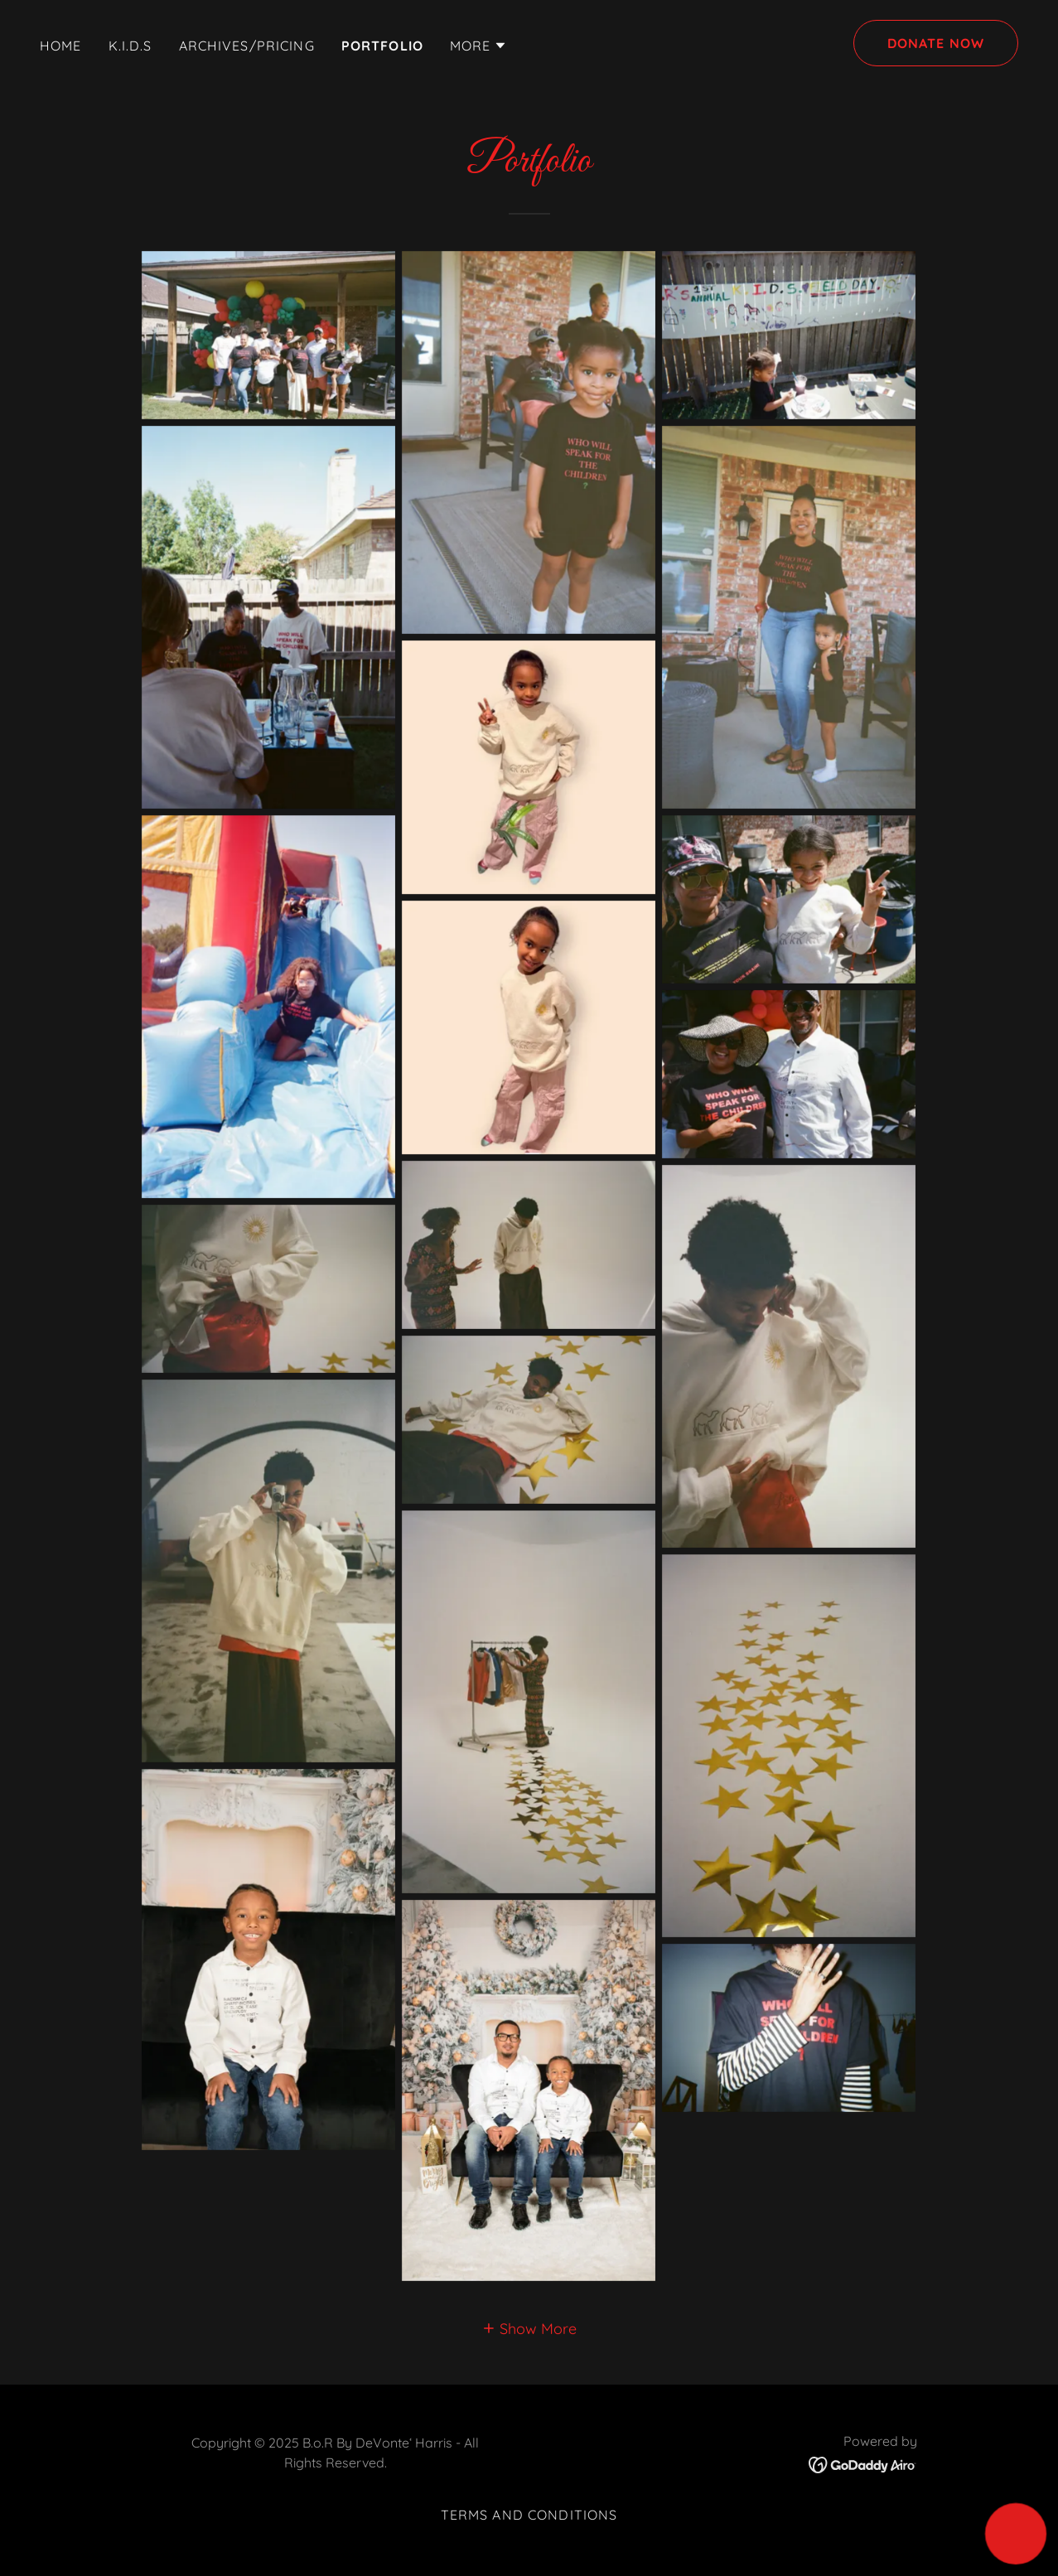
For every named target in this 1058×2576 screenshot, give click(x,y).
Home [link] (61, 45)
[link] (863, 2463)
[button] (479, 46)
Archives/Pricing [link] (247, 45)
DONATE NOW (935, 43)
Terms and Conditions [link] (529, 2514)
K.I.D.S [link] (130, 45)
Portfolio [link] (382, 45)
